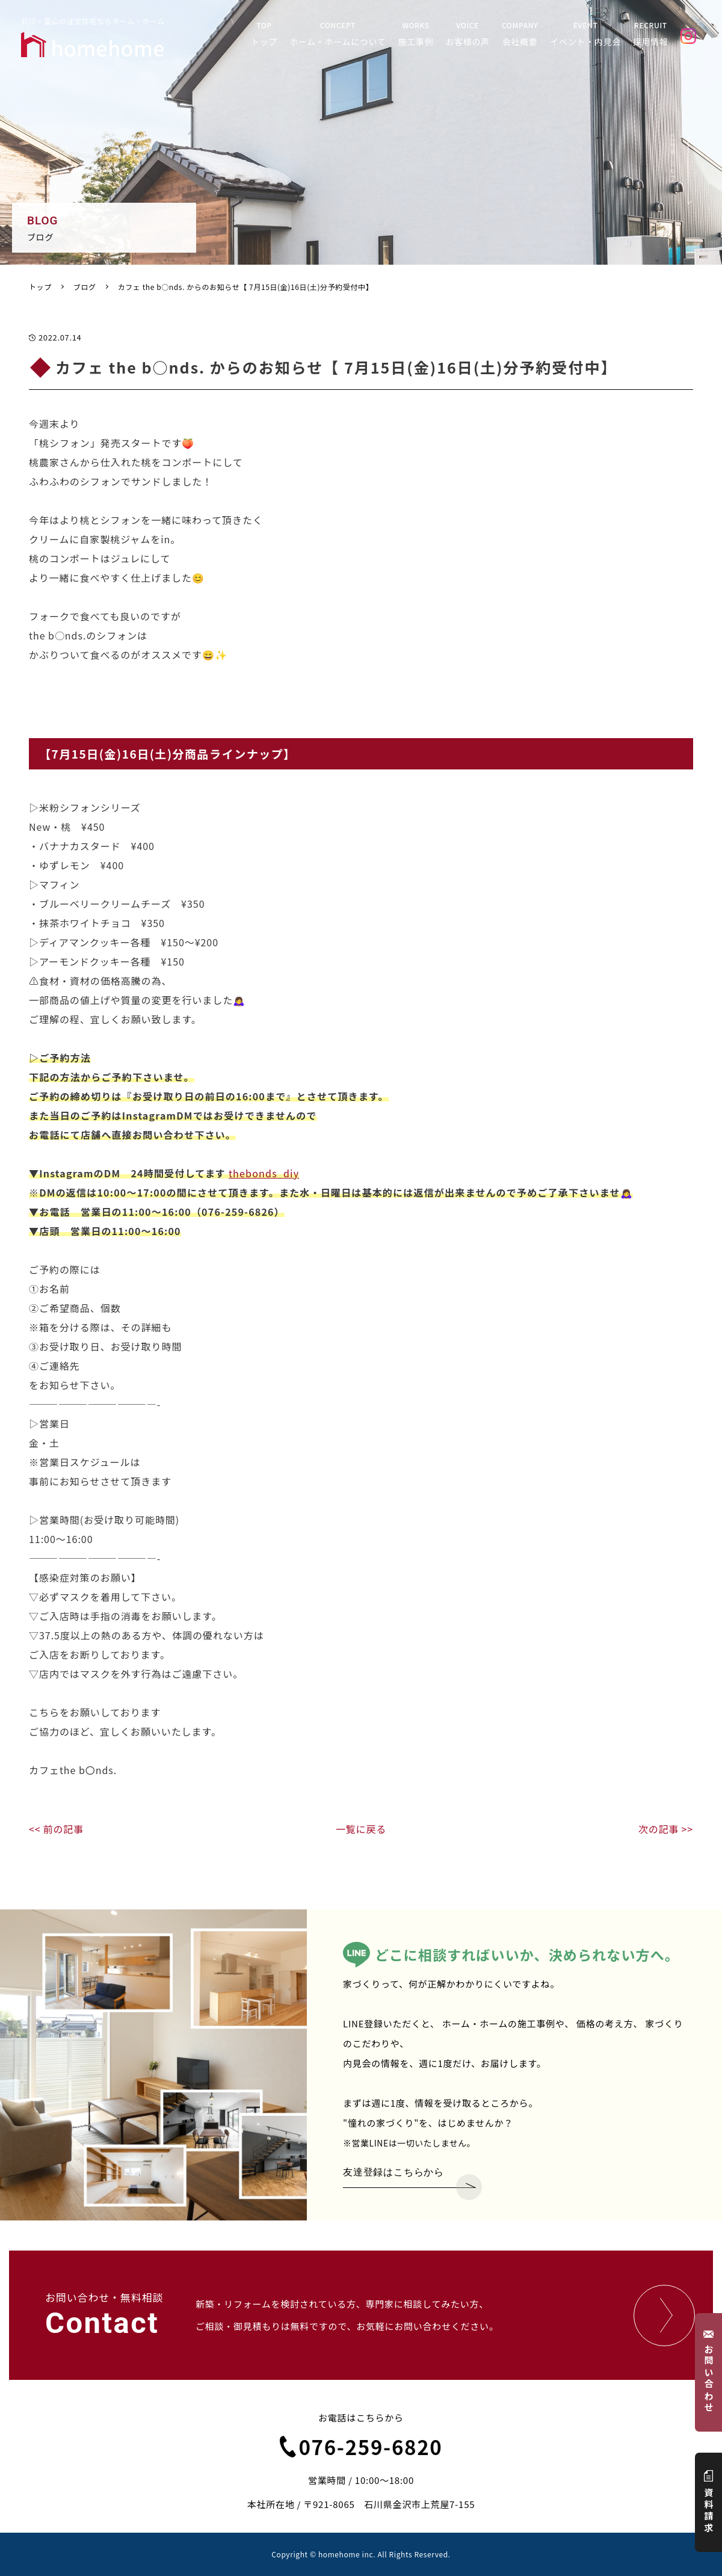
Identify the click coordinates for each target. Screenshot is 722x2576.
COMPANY (520, 34)
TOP (264, 34)
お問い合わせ (709, 2372)
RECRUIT (650, 34)
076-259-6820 (361, 2446)
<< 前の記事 (56, 1829)
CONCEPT (337, 34)
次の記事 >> (665, 1829)
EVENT (585, 34)
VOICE (467, 34)
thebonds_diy (264, 1173)
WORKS (416, 34)
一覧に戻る (361, 1829)
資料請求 (709, 2502)
